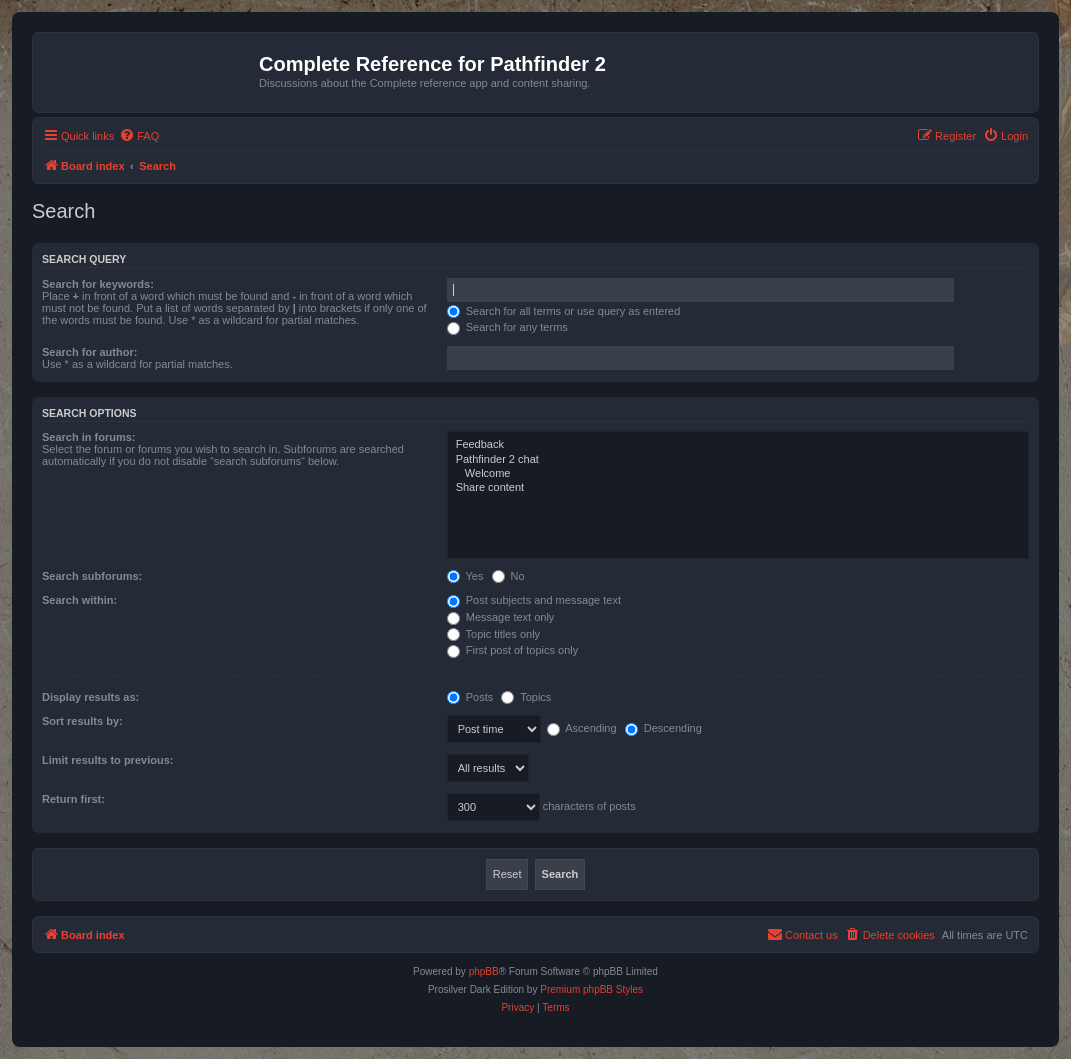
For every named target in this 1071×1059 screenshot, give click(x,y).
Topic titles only (493, 634)
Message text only (501, 617)
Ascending (582, 728)
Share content (738, 488)
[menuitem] (139, 136)
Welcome (738, 474)
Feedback (738, 445)
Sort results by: (82, 721)
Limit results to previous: (107, 760)
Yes (465, 576)
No (508, 576)
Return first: (73, 799)
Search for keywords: (98, 284)
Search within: (79, 600)
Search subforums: (92, 576)
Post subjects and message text (534, 600)
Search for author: (89, 352)
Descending (663, 728)
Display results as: (90, 697)
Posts (470, 697)
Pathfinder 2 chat (738, 460)
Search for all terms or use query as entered (564, 311)
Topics (526, 697)
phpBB (484, 971)
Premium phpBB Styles (591, 989)
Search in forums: (89, 437)
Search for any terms (507, 327)
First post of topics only (513, 650)
